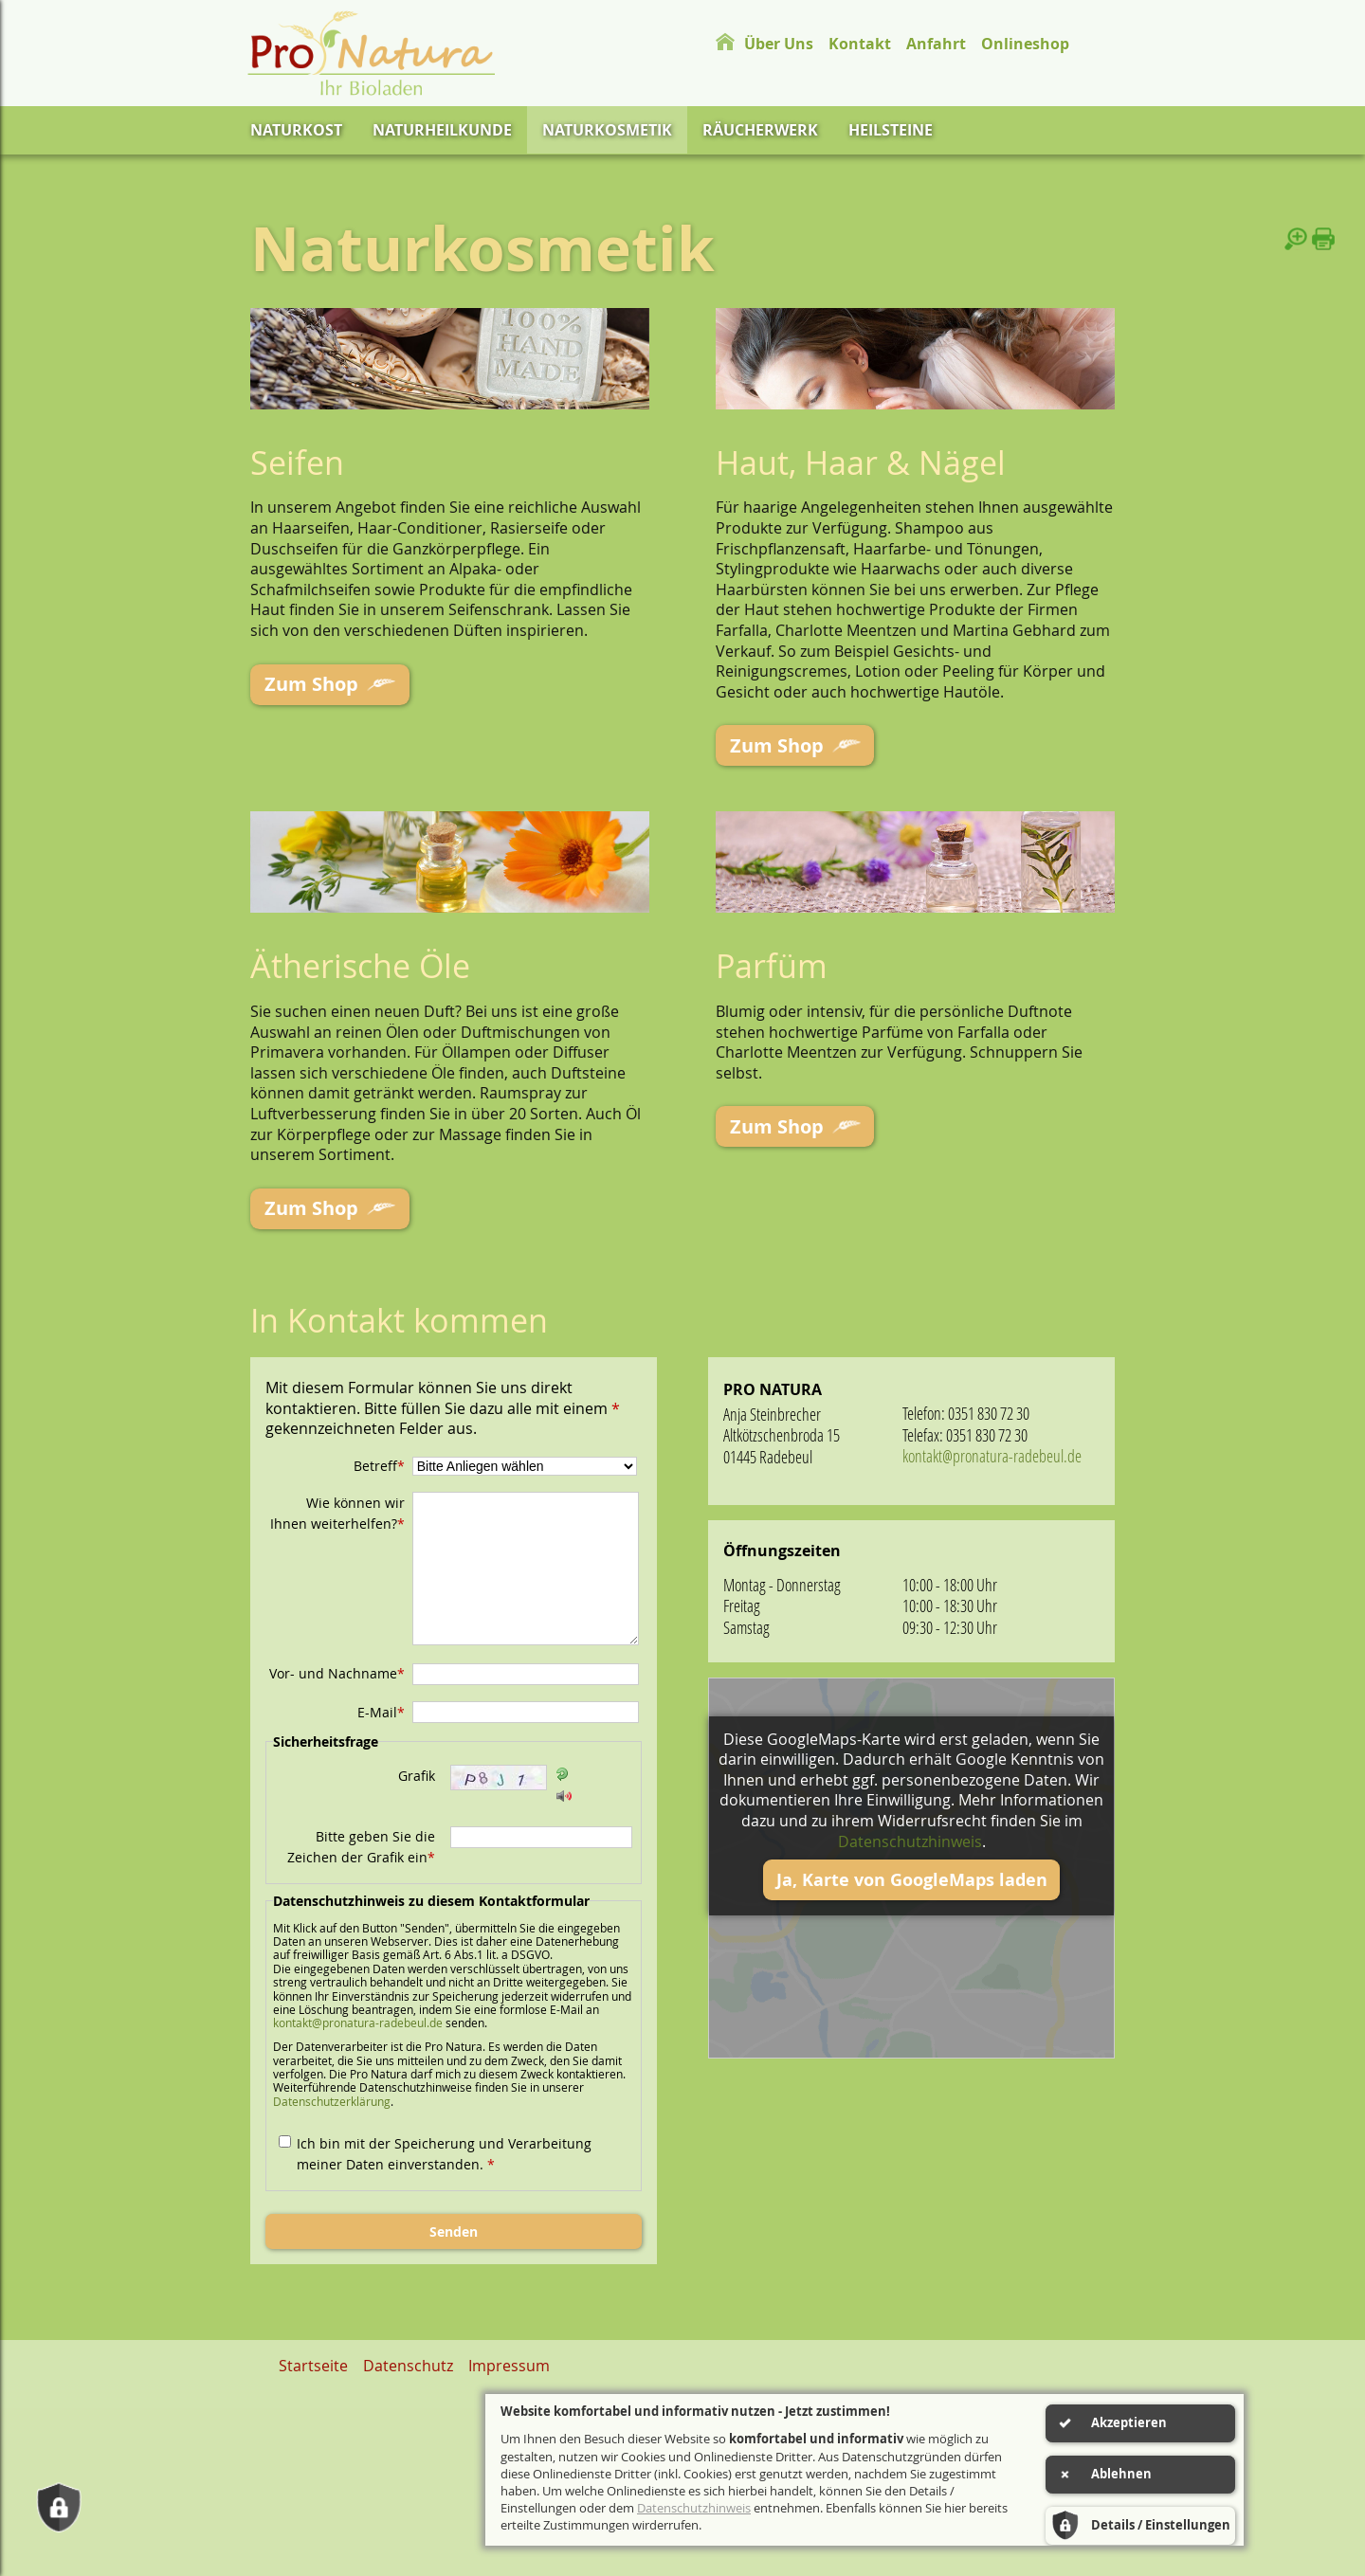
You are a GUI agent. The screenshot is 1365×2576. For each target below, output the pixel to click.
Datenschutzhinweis (910, 1834)
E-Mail (381, 1705)
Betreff (379, 1459)
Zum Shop (306, 683)
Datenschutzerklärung (332, 2094)
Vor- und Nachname (337, 1667)
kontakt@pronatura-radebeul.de (358, 2015)
